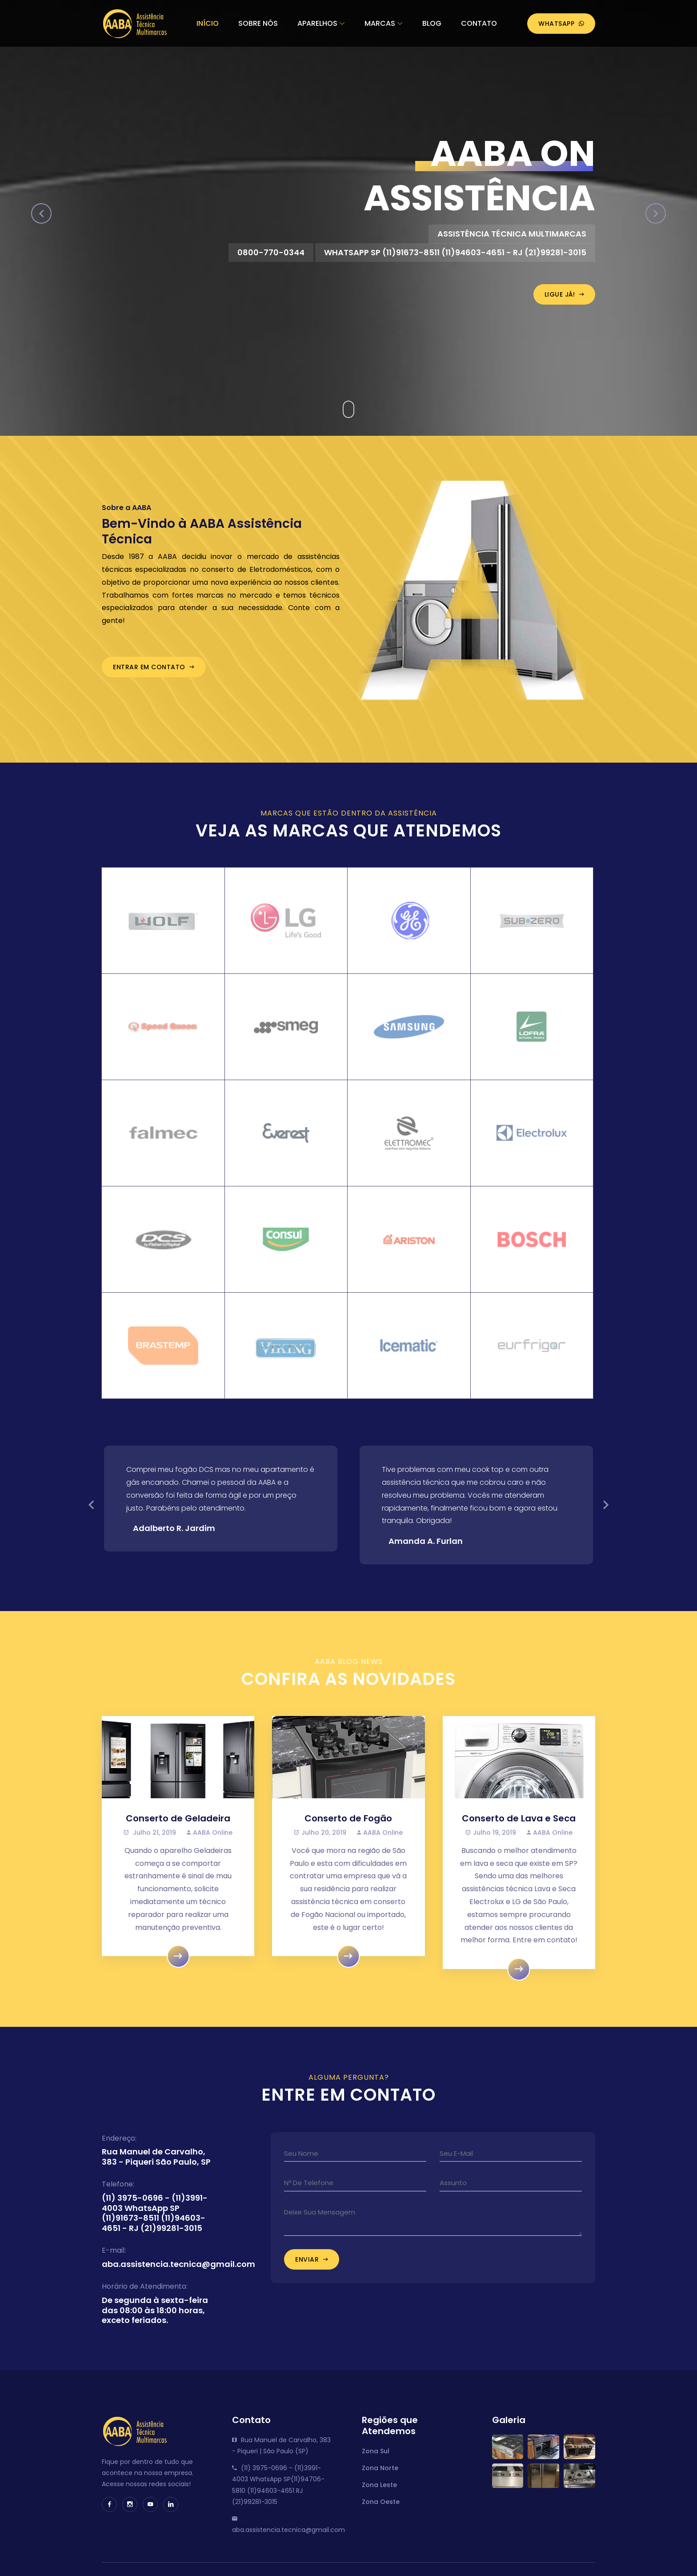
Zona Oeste (381, 2510)
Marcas (380, 23)
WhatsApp (561, 23)
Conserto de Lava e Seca (519, 1827)
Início (207, 23)
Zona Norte (380, 2476)
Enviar (311, 2267)
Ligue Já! (565, 294)
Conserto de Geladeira (178, 1827)
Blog (431, 23)
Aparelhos (317, 23)
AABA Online (209, 1841)
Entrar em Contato (154, 675)
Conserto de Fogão (348, 1827)
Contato (479, 23)
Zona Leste (379, 2493)
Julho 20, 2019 (320, 1841)
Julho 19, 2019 (490, 1841)
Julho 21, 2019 (150, 1841)
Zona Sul (375, 2459)
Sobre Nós (258, 23)
